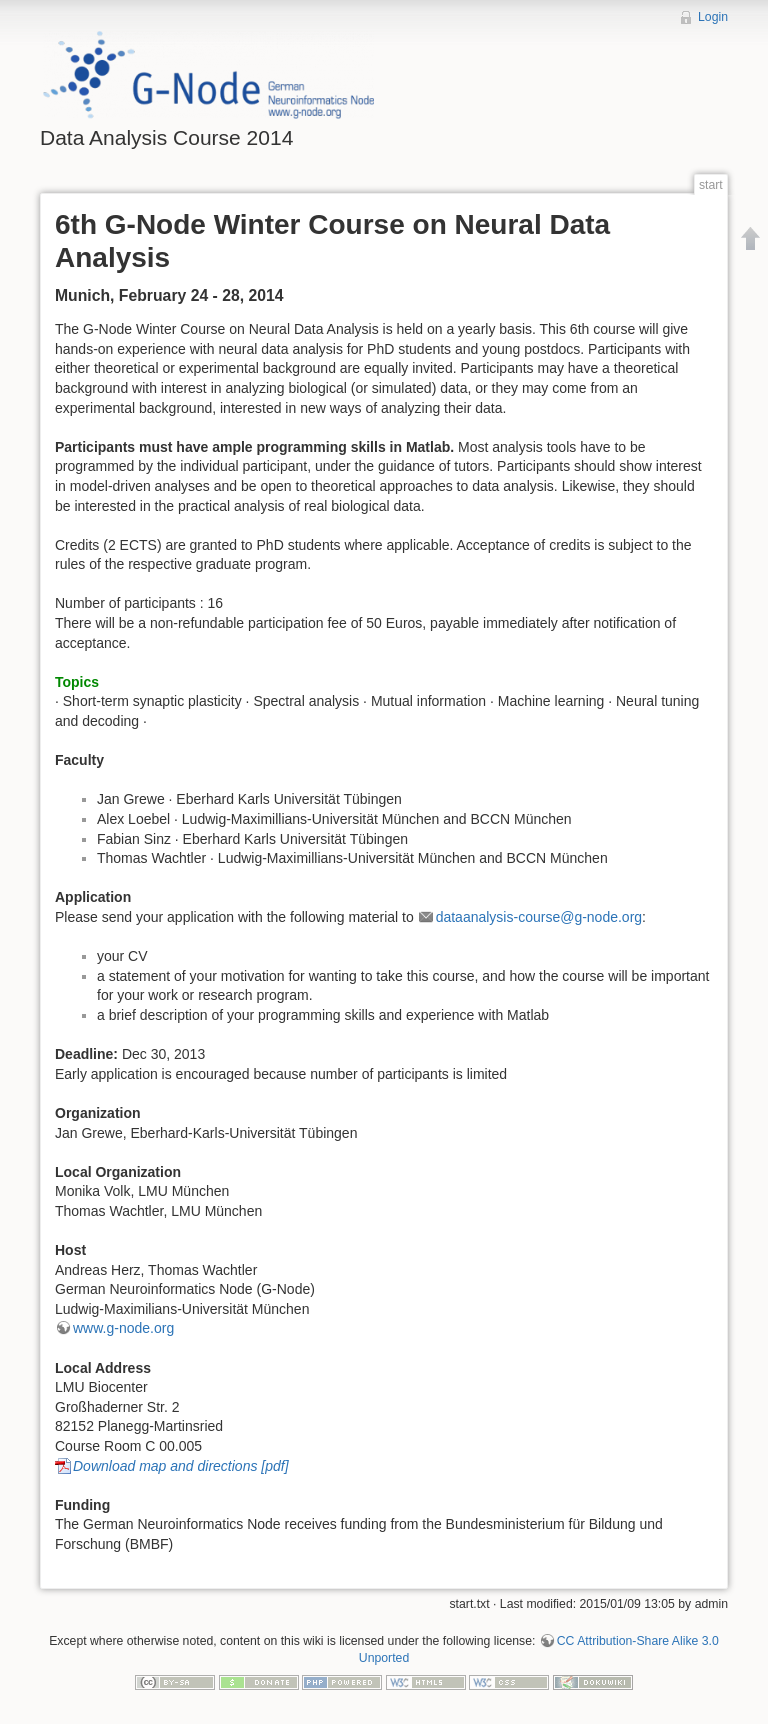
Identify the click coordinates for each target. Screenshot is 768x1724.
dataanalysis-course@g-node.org (539, 917)
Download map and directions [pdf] (181, 1466)
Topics (77, 682)
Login (713, 17)
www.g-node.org (123, 1328)
